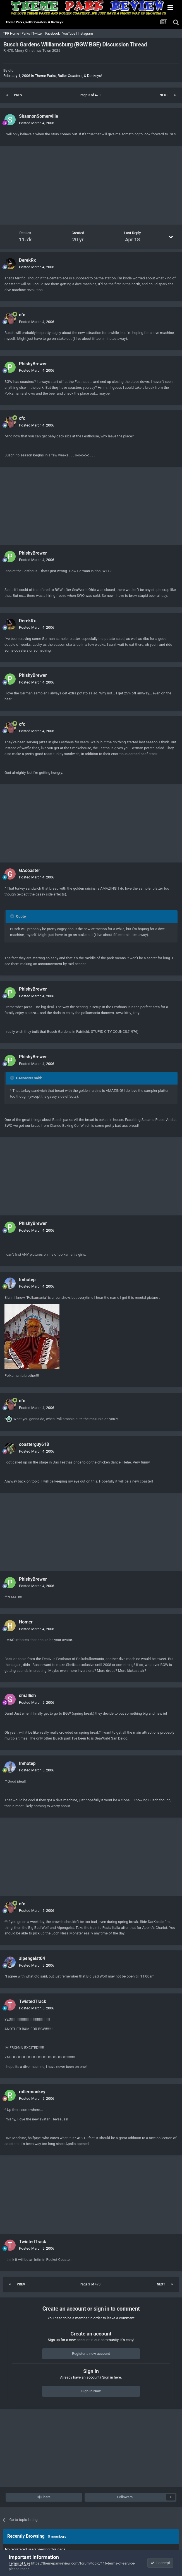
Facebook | (53, 34)
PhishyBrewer (33, 363)
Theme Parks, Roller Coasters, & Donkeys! (68, 76)
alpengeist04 (32, 1958)
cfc (10, 70)
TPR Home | (11, 34)
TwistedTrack (32, 2001)
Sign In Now (90, 2391)
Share (44, 2497)
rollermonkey (32, 2091)
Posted (36, 123)
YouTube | (70, 34)
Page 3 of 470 (91, 95)
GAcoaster (29, 870)
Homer (26, 1622)
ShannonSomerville (38, 116)
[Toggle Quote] (12, 916)
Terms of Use (19, 2563)
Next (164, 95)
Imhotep (27, 1279)
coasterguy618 (34, 1444)
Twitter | (38, 34)
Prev (18, 95)
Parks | (26, 34)
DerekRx (27, 260)
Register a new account (91, 2353)
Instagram (86, 34)
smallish (27, 1695)
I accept (160, 2563)
